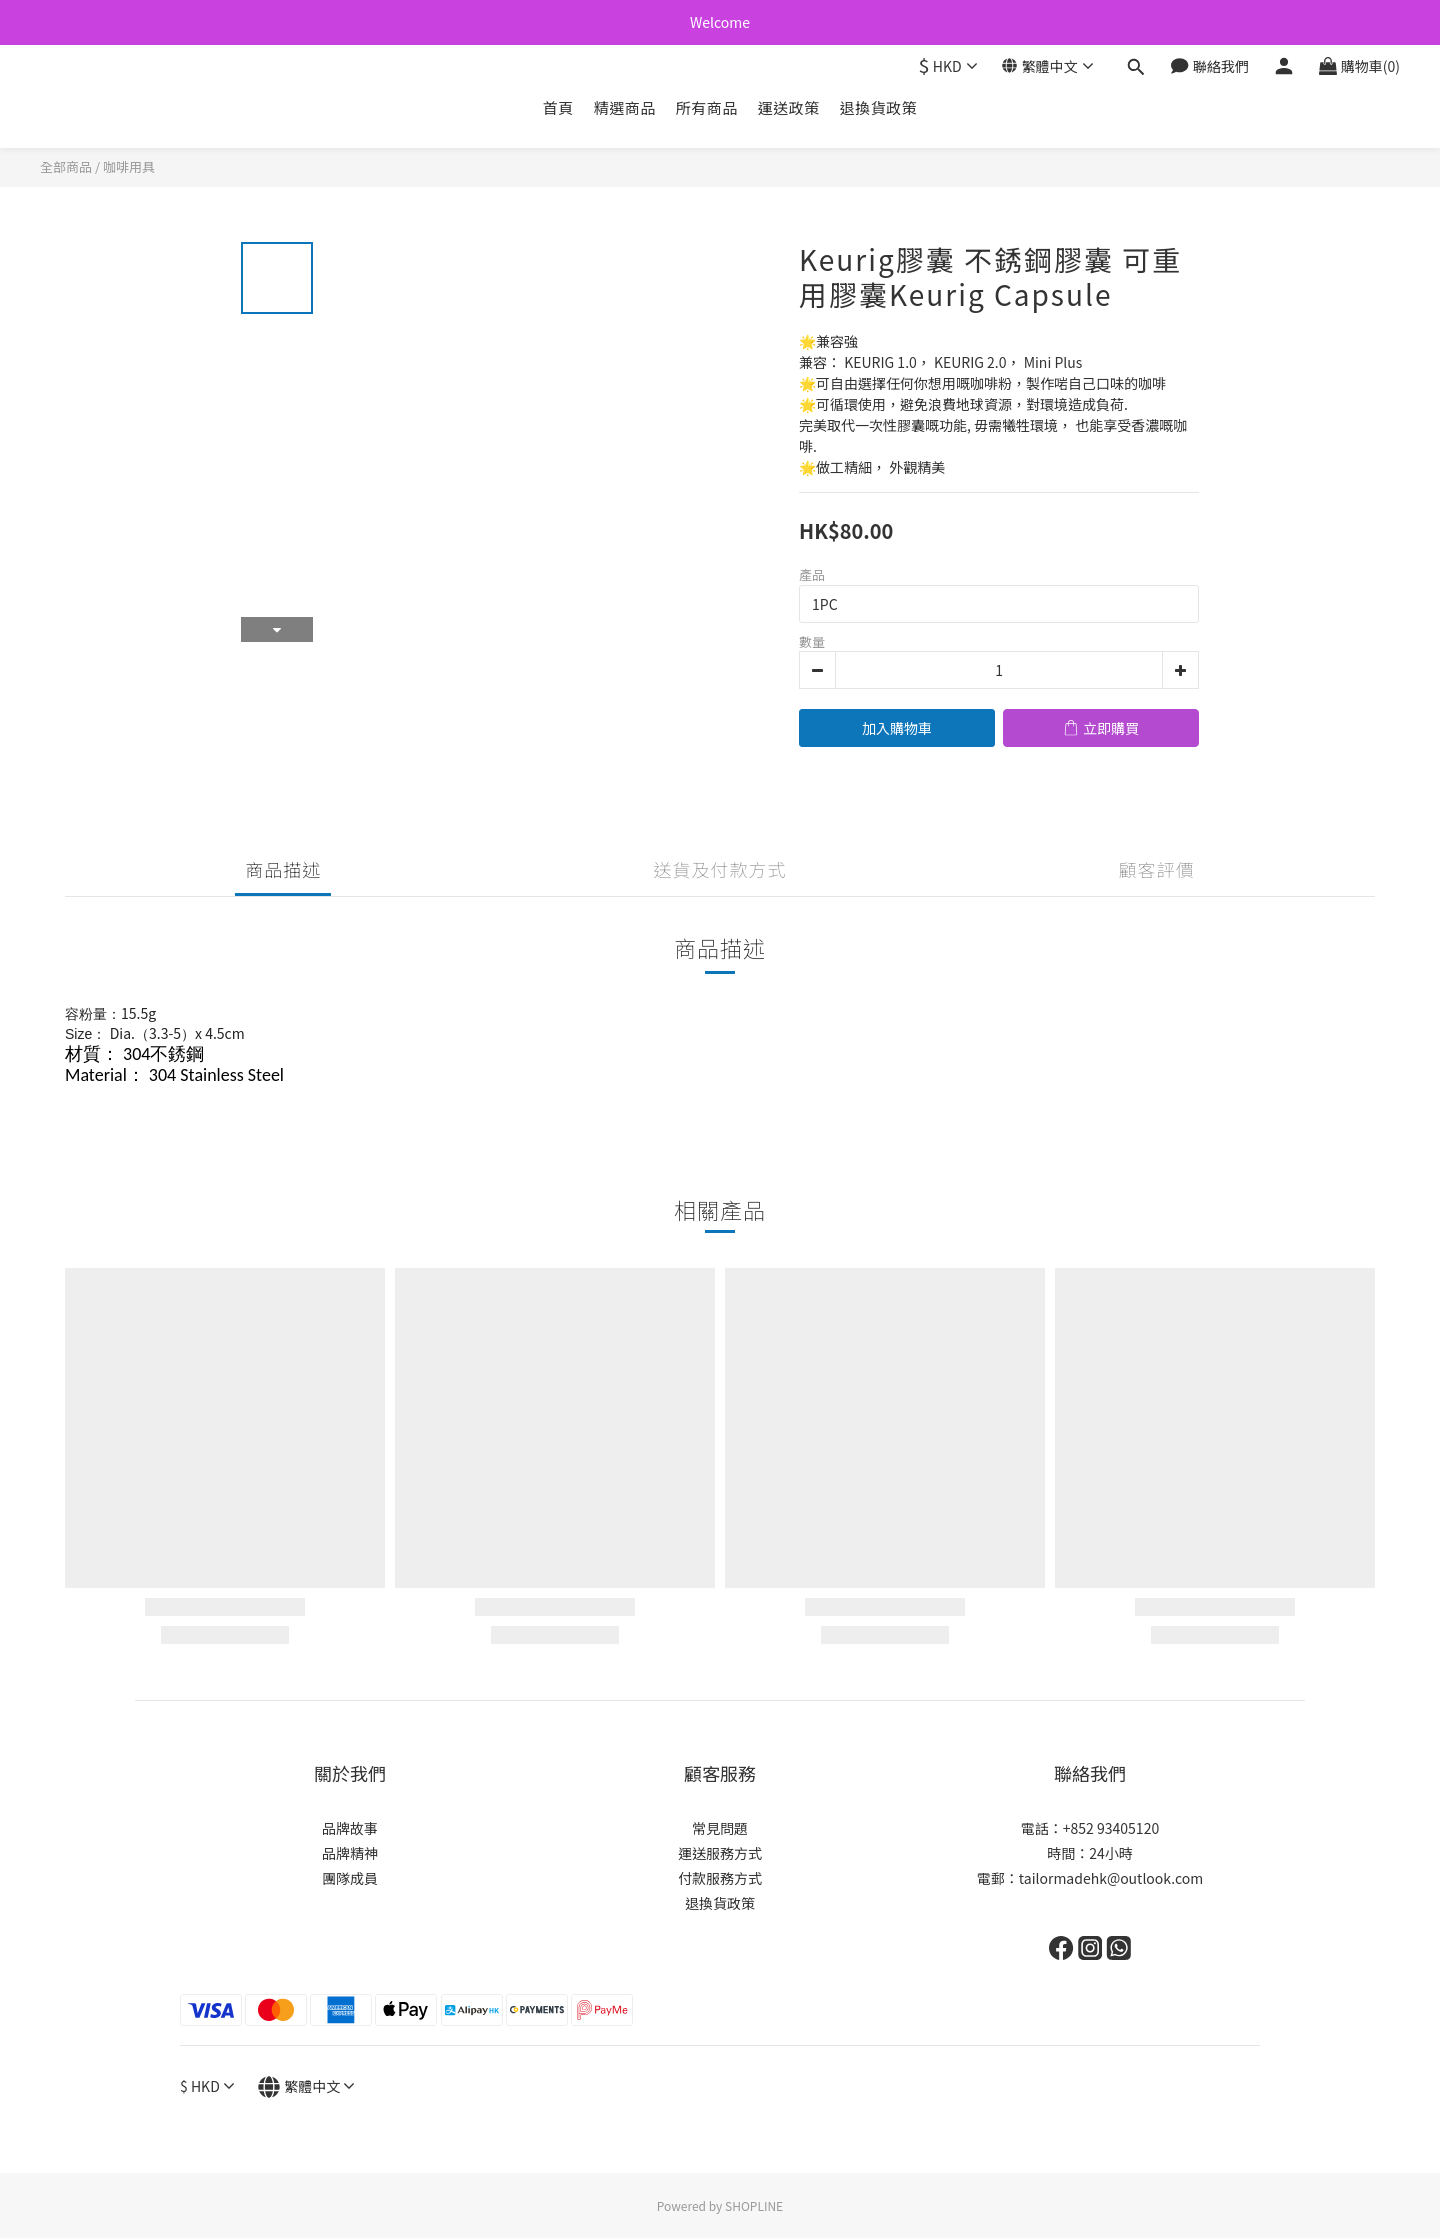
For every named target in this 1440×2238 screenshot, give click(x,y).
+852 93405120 (1111, 1828)
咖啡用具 (129, 166)
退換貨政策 (879, 107)
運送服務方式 (720, 1853)
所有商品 (707, 107)
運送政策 (789, 107)
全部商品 (66, 166)
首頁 (558, 107)
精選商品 (625, 107)
